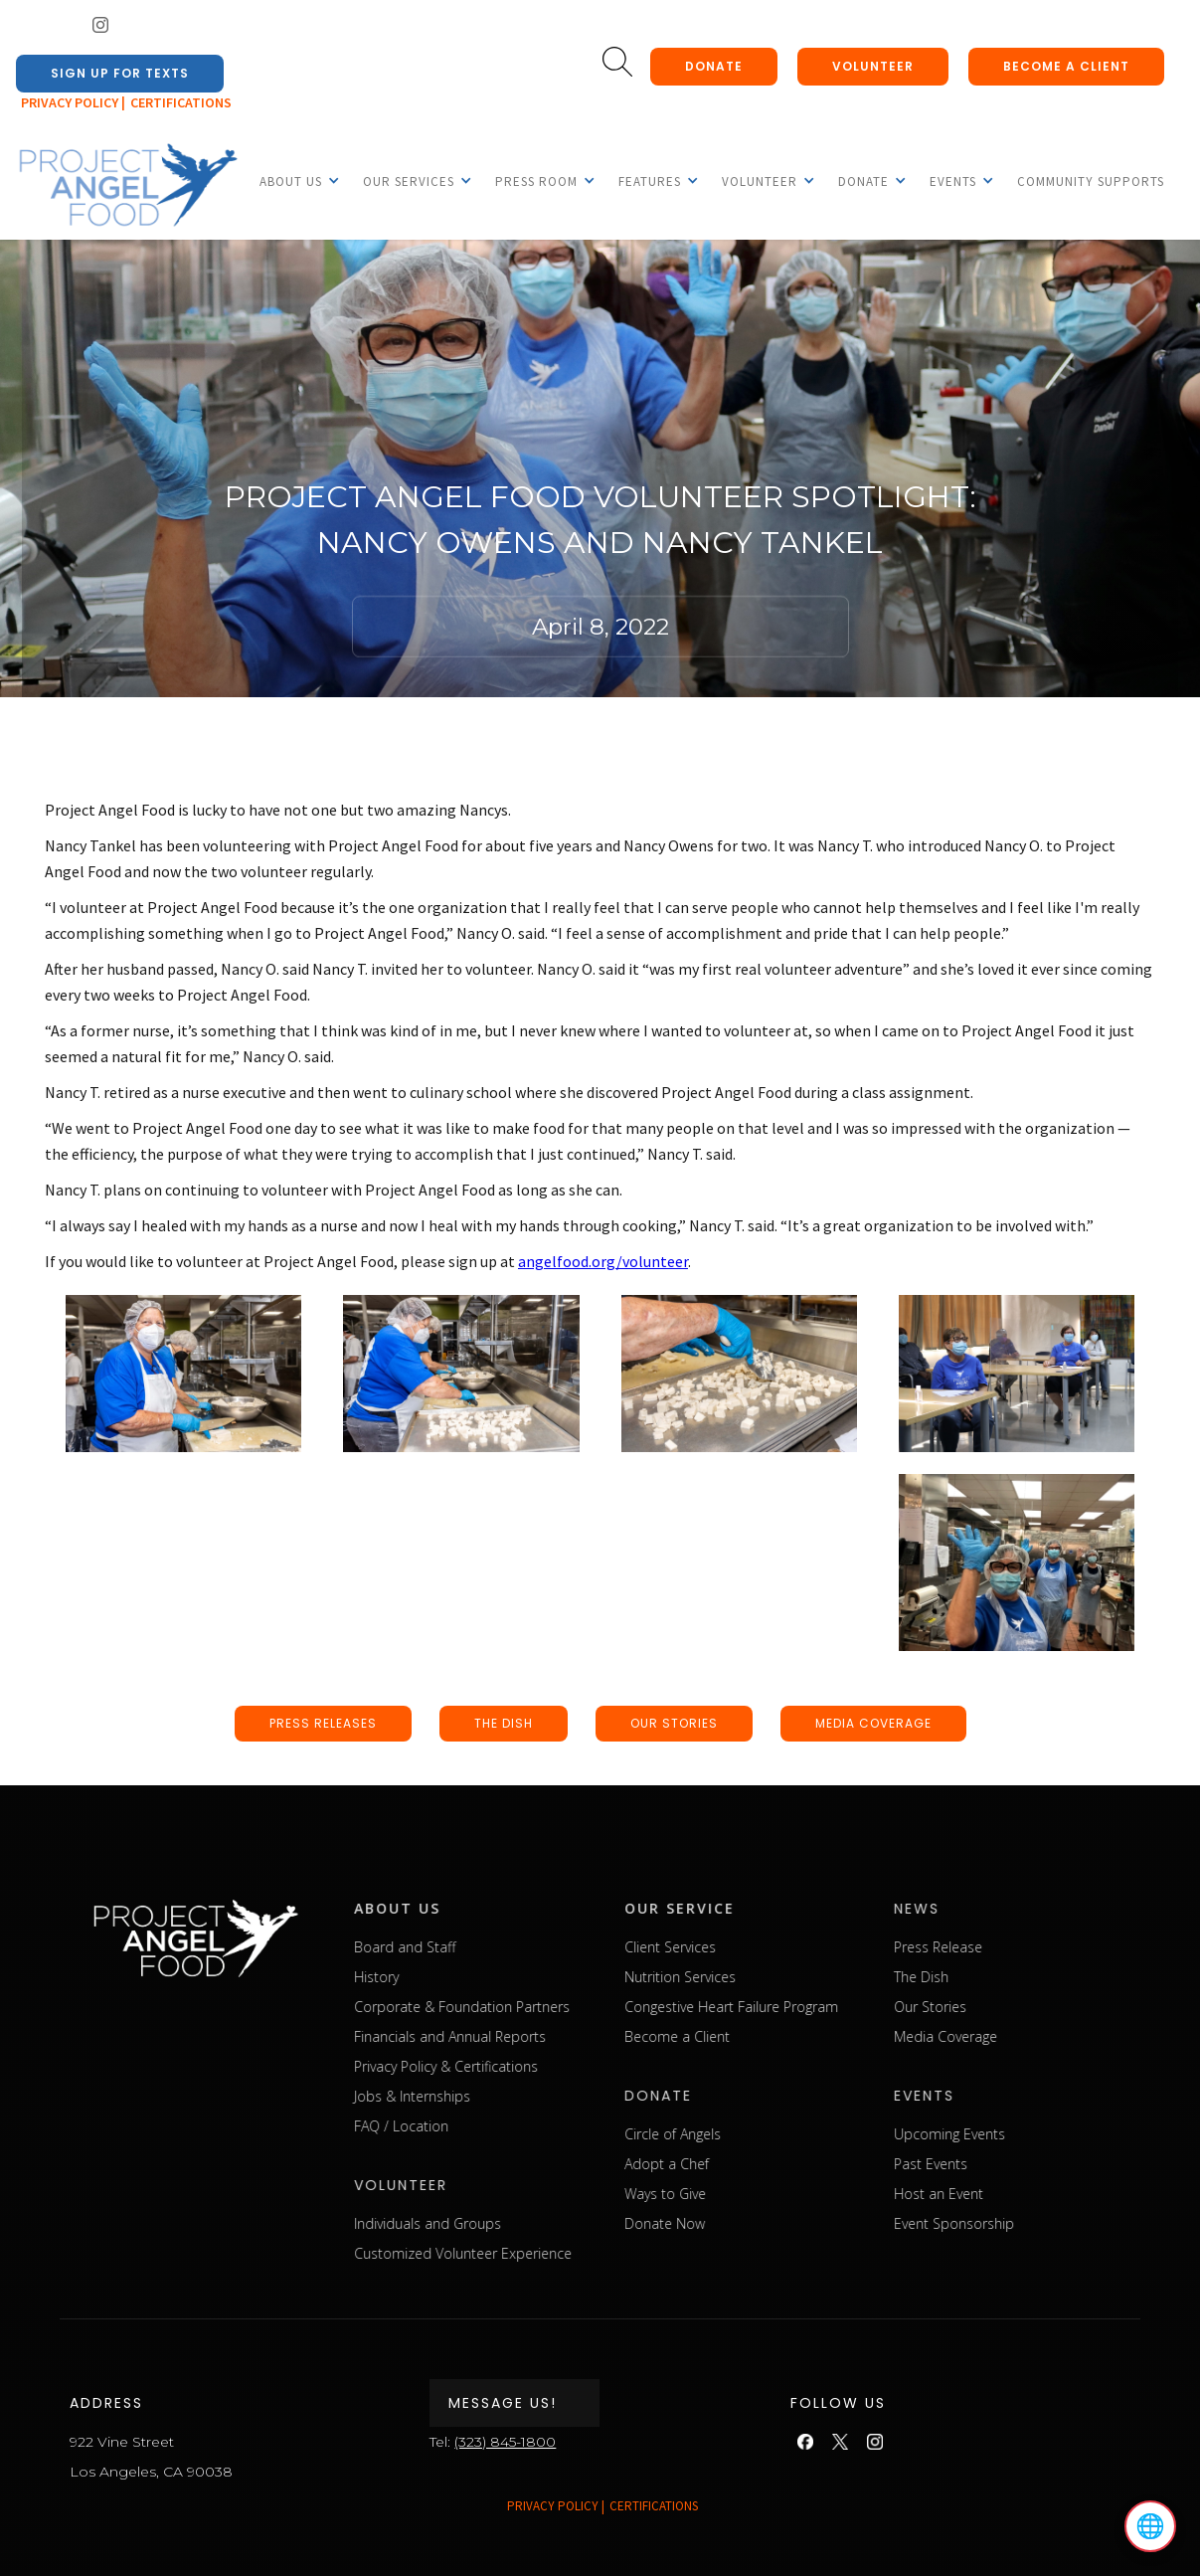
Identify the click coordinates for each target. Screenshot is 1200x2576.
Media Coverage (1019, 2036)
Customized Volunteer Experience (535, 2253)
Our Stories (1003, 2006)
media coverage (873, 1723)
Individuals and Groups (500, 2223)
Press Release (1011, 1946)
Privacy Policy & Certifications (518, 2066)
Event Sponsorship (1027, 2223)
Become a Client (749, 2036)
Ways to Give (737, 2193)
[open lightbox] (183, 1373)
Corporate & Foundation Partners (534, 2006)
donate (714, 66)
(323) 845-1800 (505, 2442)
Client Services (742, 1946)
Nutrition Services (752, 1976)
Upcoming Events (1023, 2133)
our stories (674, 1723)
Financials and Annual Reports (522, 2036)
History (449, 1976)
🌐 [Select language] (1150, 2526)
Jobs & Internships (485, 2096)
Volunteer (873, 66)
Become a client (1066, 66)
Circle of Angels (745, 2133)
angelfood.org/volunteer (603, 1261)
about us (470, 1908)
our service (752, 1908)
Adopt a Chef (739, 2163)
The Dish (994, 1976)
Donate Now (737, 2223)
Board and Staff (477, 1946)
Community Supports (1090, 181)
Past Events (1004, 2163)
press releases (323, 1723)
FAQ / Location (474, 2125)
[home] (127, 186)
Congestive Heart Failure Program (804, 2006)
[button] (291, 181)
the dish (503, 1723)
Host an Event (1012, 2193)
